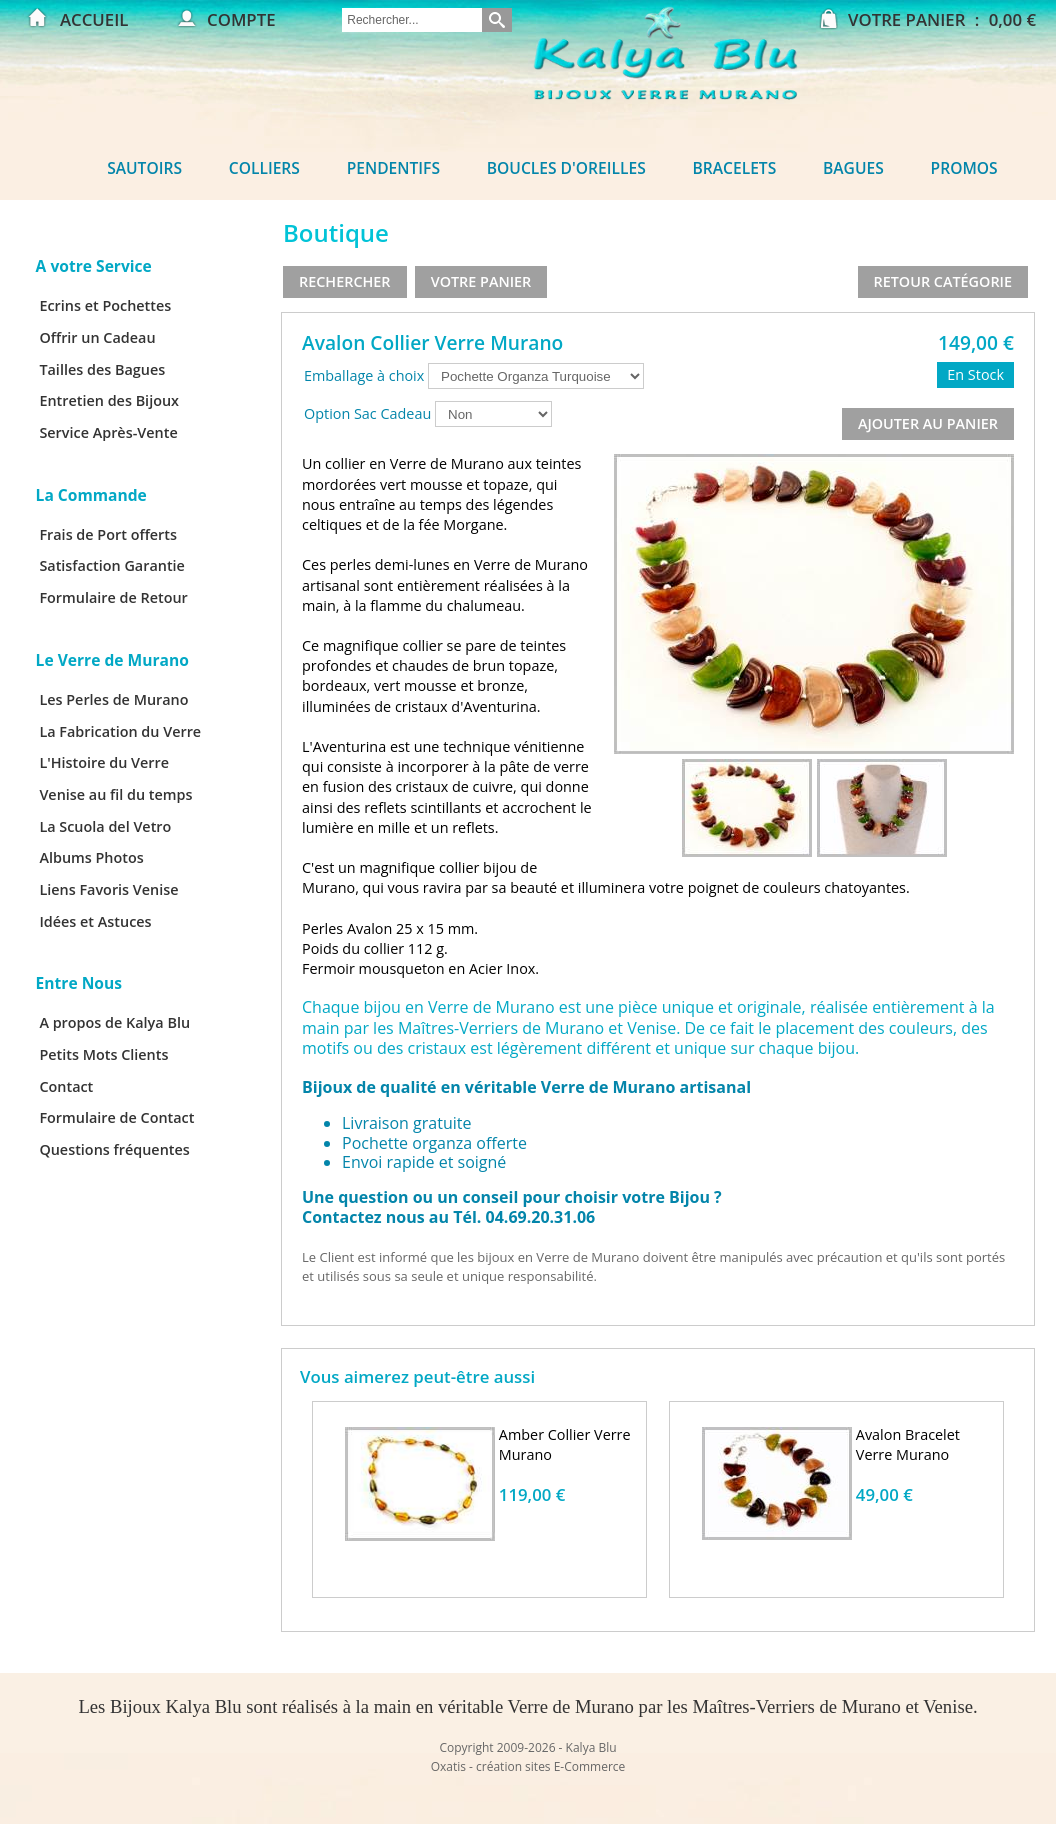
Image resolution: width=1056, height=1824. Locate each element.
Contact (66, 1086)
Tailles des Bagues (102, 369)
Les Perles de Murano (113, 699)
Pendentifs (393, 168)
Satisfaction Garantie (112, 565)
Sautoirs (144, 168)
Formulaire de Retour (113, 597)
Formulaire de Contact (116, 1117)
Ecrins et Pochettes (105, 305)
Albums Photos (91, 857)
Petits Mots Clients (103, 1054)
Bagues (853, 168)
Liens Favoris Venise (108, 889)
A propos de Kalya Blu (114, 1022)
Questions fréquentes (114, 1149)
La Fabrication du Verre (120, 731)
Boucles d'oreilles (566, 168)
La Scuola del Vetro (105, 826)
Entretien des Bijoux (109, 400)
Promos (964, 168)
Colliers (264, 168)
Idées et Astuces (95, 921)
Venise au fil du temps (115, 794)
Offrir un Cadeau (97, 337)
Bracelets (735, 168)
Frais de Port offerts (108, 534)
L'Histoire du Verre (104, 762)
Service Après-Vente (108, 432)
